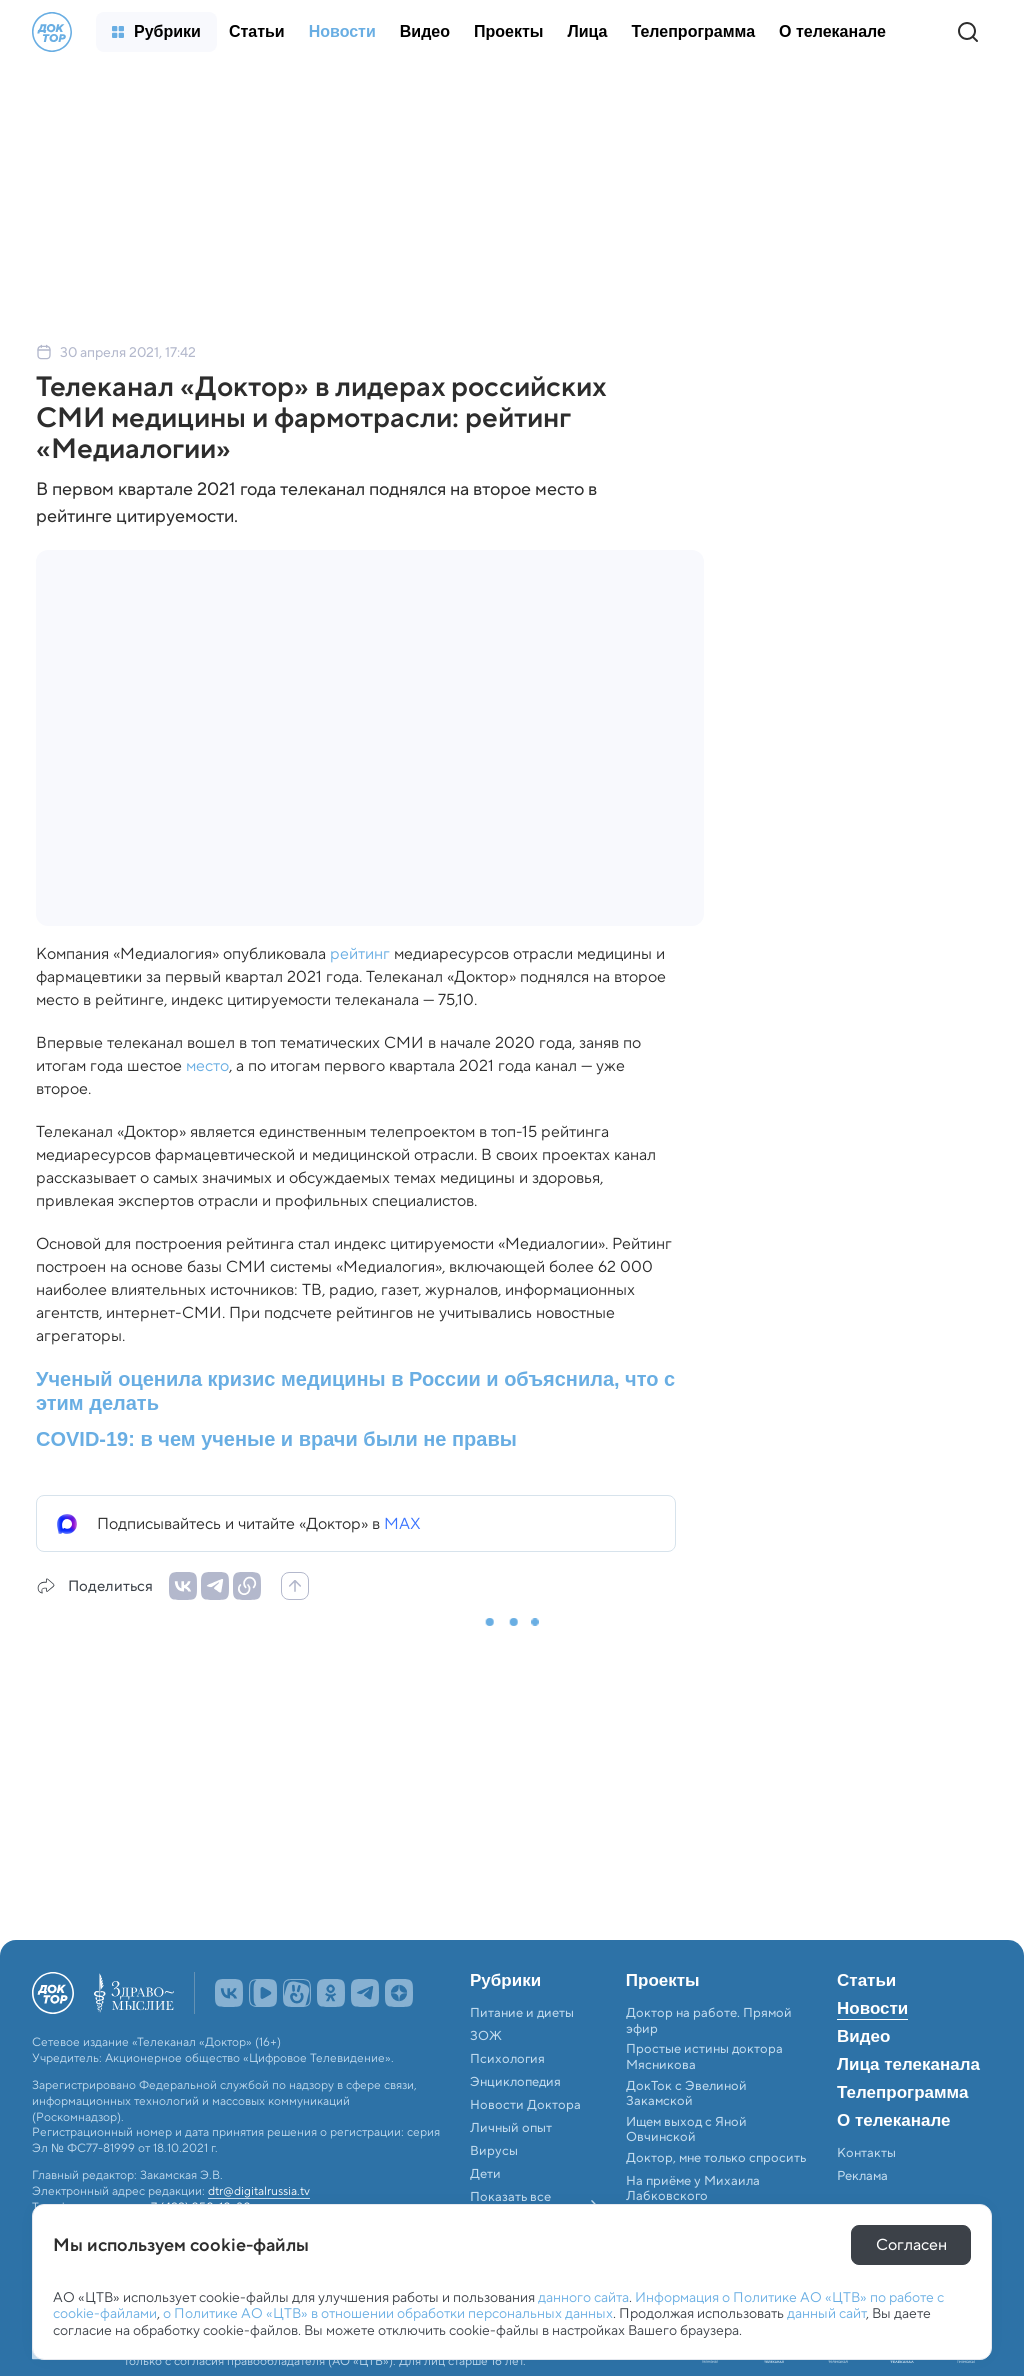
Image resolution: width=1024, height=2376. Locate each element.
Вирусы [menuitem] (494, 2151)
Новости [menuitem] (872, 2009)
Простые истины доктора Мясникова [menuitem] (704, 2056)
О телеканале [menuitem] (893, 2121)
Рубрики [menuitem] (505, 1981)
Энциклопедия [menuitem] (515, 2082)
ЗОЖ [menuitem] (486, 2036)
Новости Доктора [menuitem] (525, 2105)
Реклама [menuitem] (862, 2176)
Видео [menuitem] (863, 2037)
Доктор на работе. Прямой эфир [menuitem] (709, 2020)
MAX (402, 1523)
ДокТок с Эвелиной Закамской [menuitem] (686, 2093)
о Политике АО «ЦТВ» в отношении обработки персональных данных (388, 2313)
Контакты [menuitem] (866, 2153)
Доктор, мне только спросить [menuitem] (716, 2158)
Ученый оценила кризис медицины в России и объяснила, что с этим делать (355, 1391)
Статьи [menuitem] (866, 1981)
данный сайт (826, 2313)
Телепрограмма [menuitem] (902, 2093)
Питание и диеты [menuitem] (522, 2013)
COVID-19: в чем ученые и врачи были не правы (276, 1439)
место (207, 1065)
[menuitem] (156, 32)
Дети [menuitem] (487, 2174)
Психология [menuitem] (507, 2059)
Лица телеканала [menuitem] (908, 2065)
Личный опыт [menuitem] (511, 2128)
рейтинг (360, 953)
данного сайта (583, 2297)
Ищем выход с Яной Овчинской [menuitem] (686, 2129)
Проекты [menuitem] (663, 1981)
